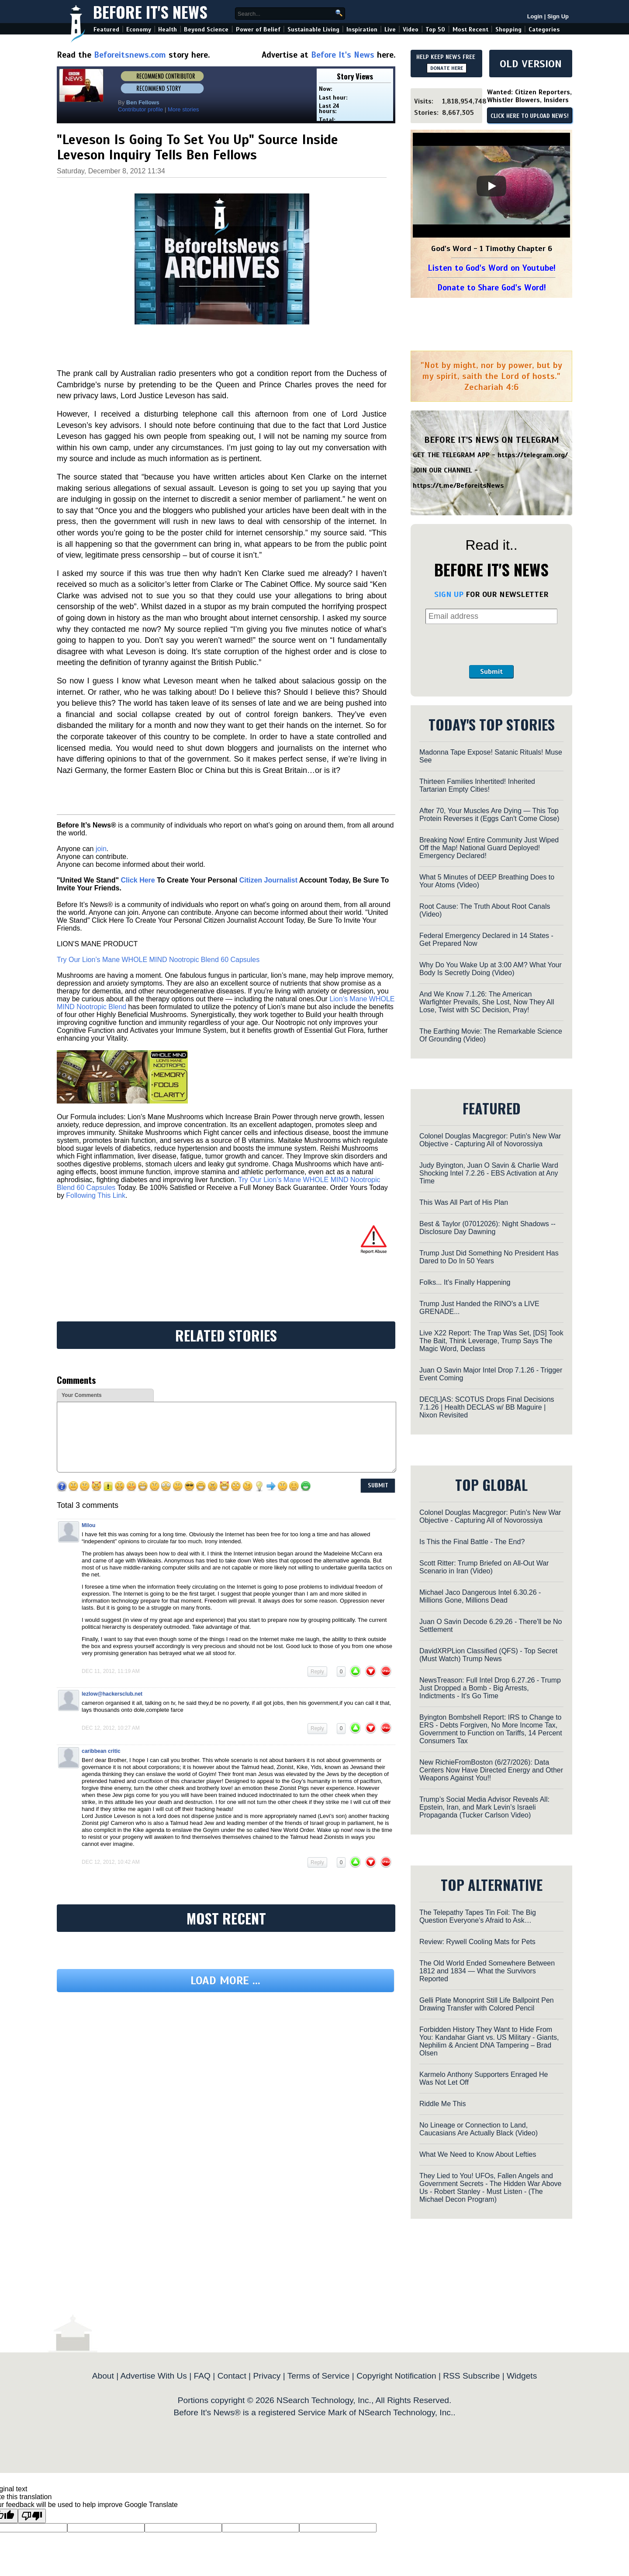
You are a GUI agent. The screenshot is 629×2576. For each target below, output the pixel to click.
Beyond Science (206, 29)
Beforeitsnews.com (130, 55)
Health (167, 29)
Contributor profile (140, 109)
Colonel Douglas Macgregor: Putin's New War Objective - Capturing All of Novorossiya (490, 1140)
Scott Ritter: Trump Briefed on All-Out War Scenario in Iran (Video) (484, 1567)
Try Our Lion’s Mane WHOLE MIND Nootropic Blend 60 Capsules (158, 959)
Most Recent (470, 29)
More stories (183, 109)
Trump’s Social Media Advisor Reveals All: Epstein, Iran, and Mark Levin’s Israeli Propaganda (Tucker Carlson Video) (484, 1807)
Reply (317, 1672)
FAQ (202, 2375)
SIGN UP (448, 594)
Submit (491, 671)
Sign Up (558, 16)
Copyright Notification (396, 2375)
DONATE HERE (446, 68)
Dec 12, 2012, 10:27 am (111, 1728)
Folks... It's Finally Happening (464, 1282)
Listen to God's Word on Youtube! (492, 268)
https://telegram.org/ (533, 455)
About (103, 2375)
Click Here (138, 880)
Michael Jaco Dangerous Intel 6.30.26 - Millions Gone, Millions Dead (480, 1596)
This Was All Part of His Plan (463, 1202)
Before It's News (150, 11)
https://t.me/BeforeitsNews (458, 485)
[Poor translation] (32, 2516)
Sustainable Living (313, 29)
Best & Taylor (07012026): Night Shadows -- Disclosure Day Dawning (487, 1227)
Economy (138, 29)
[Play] (491, 186)
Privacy (266, 2375)
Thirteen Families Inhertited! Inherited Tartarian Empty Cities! (477, 785)
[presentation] (491, 645)
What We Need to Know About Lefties (477, 2154)
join (101, 848)
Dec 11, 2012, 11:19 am (111, 1671)
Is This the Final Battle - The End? (472, 1541)
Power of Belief (258, 29)
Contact (232, 2375)
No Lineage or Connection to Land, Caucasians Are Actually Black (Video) (478, 2129)
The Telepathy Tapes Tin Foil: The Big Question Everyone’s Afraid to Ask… (477, 1916)
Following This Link (95, 1195)
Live (390, 29)
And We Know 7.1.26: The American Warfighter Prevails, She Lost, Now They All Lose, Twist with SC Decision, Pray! (486, 1002)
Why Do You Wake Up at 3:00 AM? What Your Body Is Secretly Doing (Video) (490, 968)
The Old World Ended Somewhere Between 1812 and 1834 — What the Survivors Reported (487, 1971)
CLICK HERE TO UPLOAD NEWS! (530, 116)
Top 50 (435, 29)
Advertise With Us (153, 2375)
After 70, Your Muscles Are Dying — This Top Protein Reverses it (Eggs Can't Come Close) (489, 814)
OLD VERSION (531, 64)
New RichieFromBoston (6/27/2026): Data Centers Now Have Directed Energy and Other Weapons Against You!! (491, 1770)
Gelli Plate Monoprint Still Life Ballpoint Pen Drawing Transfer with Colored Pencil (486, 2004)
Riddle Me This (442, 2103)
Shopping (508, 29)
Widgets (522, 2375)
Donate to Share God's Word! (491, 288)
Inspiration (361, 29)
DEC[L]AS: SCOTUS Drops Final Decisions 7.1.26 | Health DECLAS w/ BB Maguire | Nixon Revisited (486, 1407)
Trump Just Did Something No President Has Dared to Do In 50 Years (489, 1257)
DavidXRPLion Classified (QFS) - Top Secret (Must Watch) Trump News (488, 1654)
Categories (544, 29)
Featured (106, 29)
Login (535, 16)
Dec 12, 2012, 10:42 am (111, 1862)
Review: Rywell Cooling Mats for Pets (477, 1941)
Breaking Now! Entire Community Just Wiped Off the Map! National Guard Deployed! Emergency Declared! (489, 847)
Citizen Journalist (268, 880)
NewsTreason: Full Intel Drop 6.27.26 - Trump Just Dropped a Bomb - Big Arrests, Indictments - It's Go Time (490, 1688)
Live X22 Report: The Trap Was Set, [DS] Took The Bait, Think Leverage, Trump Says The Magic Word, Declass (491, 1340)
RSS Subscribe (471, 2375)
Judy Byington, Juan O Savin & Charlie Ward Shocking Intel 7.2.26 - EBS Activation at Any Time (488, 1173)
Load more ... (225, 1980)
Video (410, 29)
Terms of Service (318, 2375)
